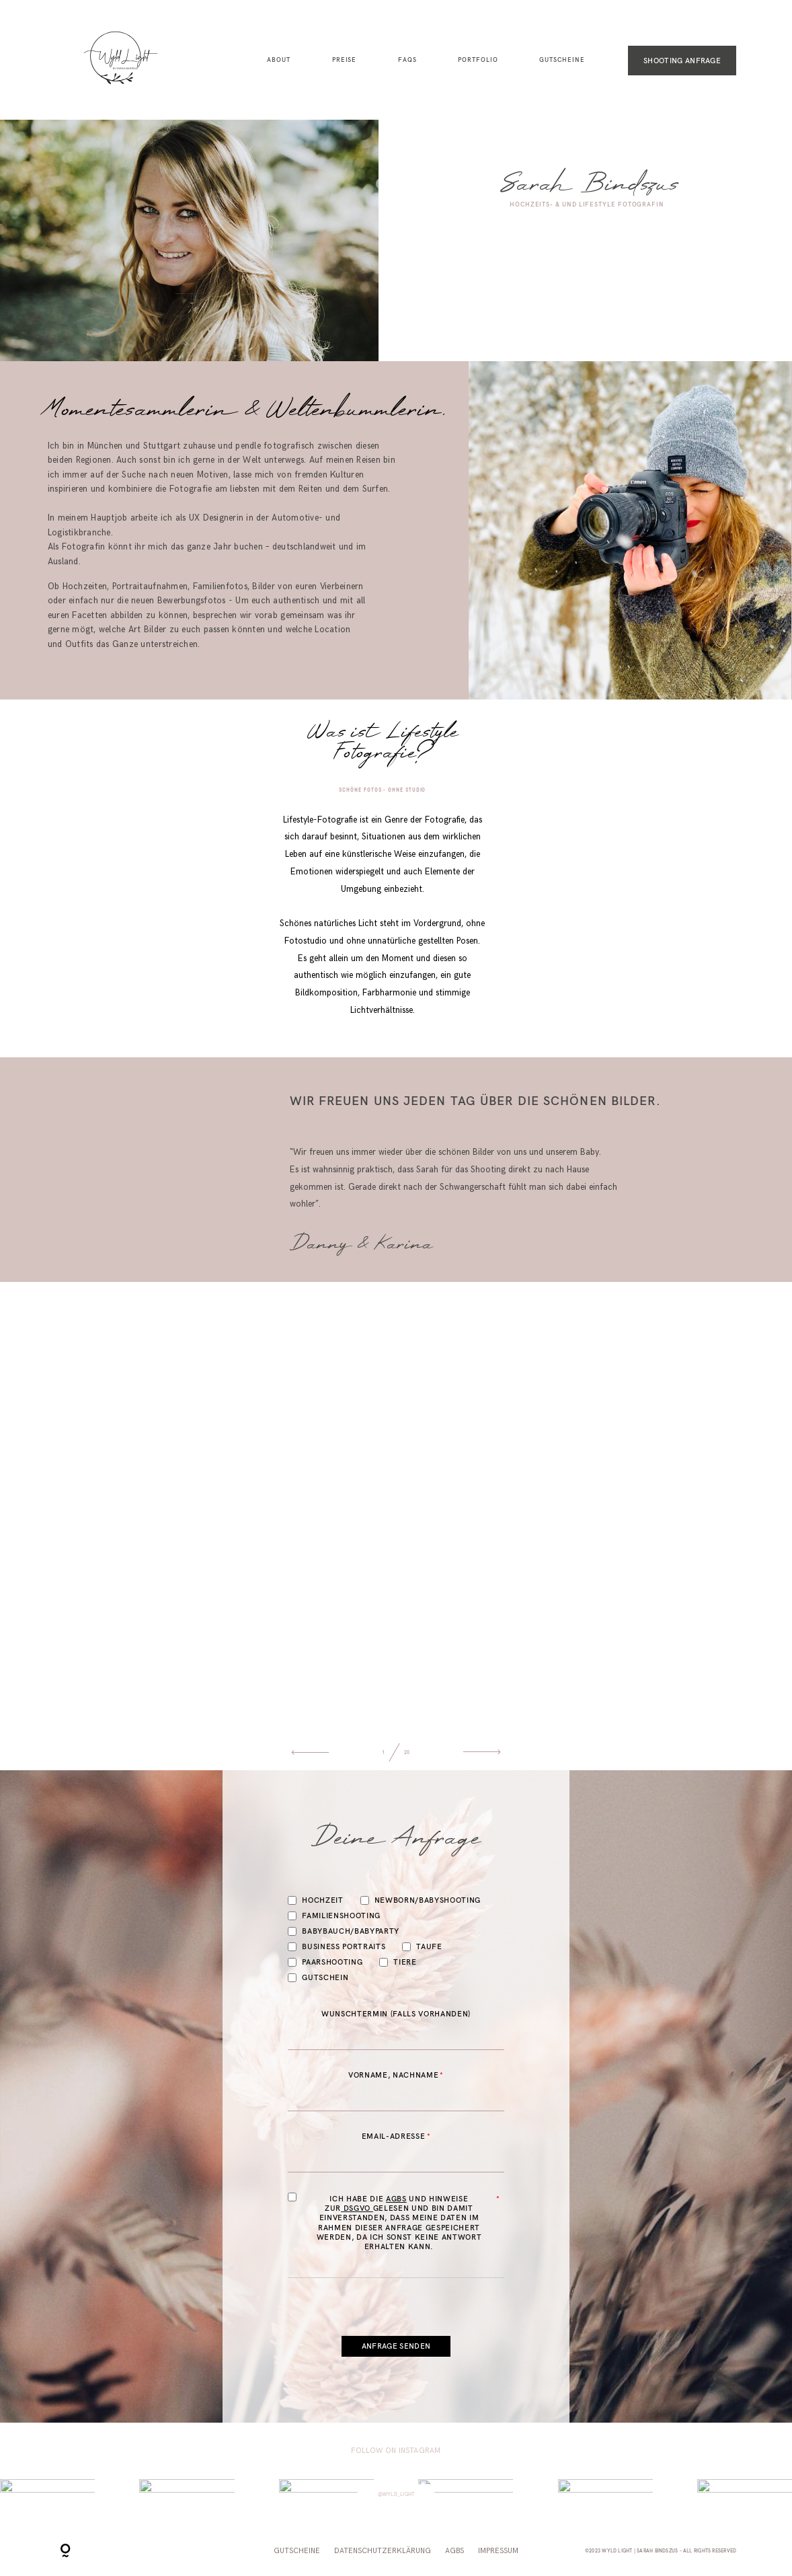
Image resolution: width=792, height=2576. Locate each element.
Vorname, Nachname (393, 2075)
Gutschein (318, 1977)
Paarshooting (325, 1962)
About (278, 59)
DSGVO (357, 2208)
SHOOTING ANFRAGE (682, 60)
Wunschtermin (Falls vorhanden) (396, 2013)
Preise (344, 59)
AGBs (396, 2198)
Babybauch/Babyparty (343, 1931)
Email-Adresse (394, 2136)
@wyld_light (396, 2494)
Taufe (422, 1946)
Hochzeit (315, 1900)
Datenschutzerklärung (382, 2550)
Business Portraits (336, 1946)
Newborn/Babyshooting (420, 1900)
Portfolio (478, 59)
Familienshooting (334, 1915)
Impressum (498, 2550)
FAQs (407, 59)
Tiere (397, 1962)
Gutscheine (561, 59)
